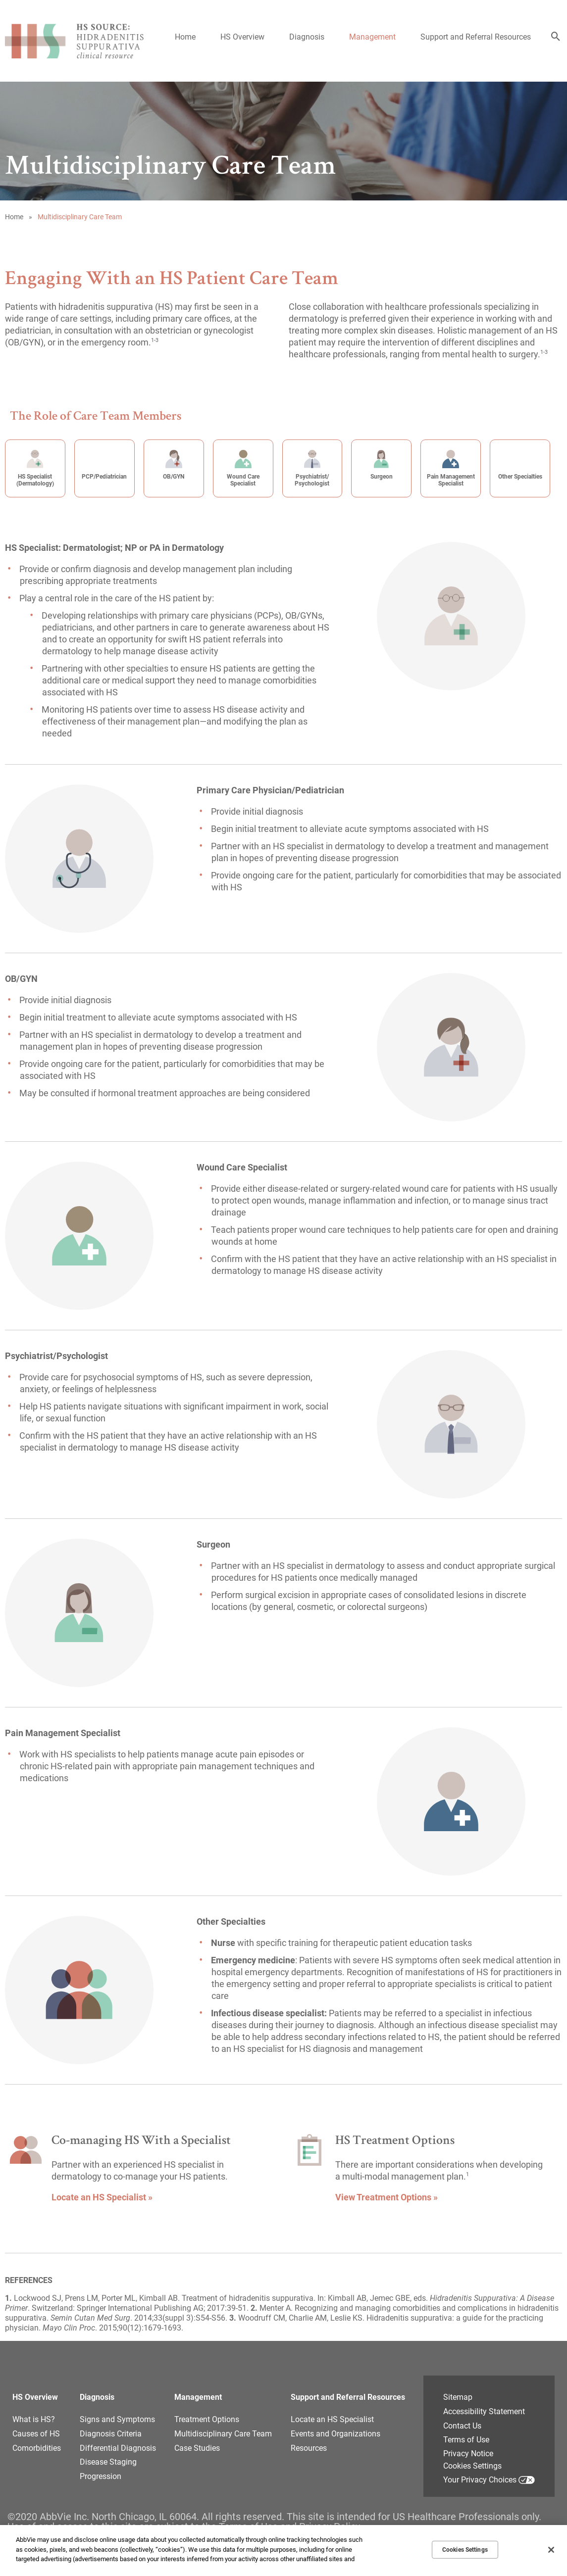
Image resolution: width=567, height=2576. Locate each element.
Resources (309, 2448)
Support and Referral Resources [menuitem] (475, 37)
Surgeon (381, 476)
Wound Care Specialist (243, 480)
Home (14, 217)
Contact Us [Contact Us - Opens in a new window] (462, 2425)
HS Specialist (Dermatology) (35, 480)
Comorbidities (36, 2448)
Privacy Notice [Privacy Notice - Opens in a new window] (468, 2453)
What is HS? (33, 2419)
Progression (100, 2476)
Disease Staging (108, 2462)
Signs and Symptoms (117, 2419)
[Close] (551, 2550)
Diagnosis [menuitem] (306, 37)
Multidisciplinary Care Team (223, 2433)
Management (198, 2397)
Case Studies (197, 2448)
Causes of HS (36, 2433)
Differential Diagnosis (118, 2448)
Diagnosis (97, 2397)
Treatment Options (206, 2419)
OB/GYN (173, 476)
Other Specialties (520, 476)
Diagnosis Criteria (111, 2433)
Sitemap (457, 2397)
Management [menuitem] (372, 37)
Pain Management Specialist (451, 480)
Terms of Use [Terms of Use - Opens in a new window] (466, 2439)
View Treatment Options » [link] (386, 2197)
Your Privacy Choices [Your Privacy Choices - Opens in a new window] (479, 2479)
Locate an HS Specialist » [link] (102, 2197)
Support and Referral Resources (348, 2397)
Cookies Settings (472, 2466)
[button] (556, 37)
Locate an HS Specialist (332, 2419)
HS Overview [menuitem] (242, 37)
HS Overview (35, 2397)
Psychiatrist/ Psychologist (312, 480)
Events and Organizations (335, 2433)
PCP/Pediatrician (104, 476)
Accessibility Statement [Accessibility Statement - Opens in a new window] (484, 2411)
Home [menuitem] (185, 37)
